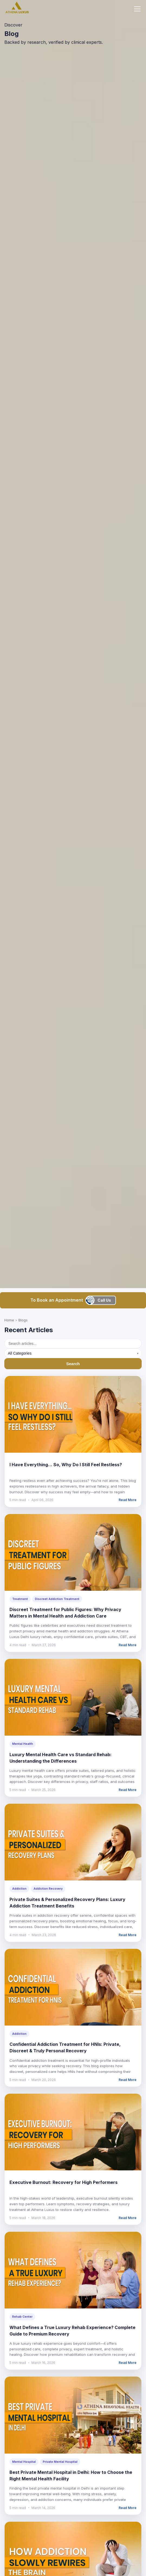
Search (73, 1363)
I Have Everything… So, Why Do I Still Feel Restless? (65, 1464)
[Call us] (101, 1300)
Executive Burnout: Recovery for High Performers (63, 2182)
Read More (128, 1500)
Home (9, 1320)
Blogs (23, 1320)
